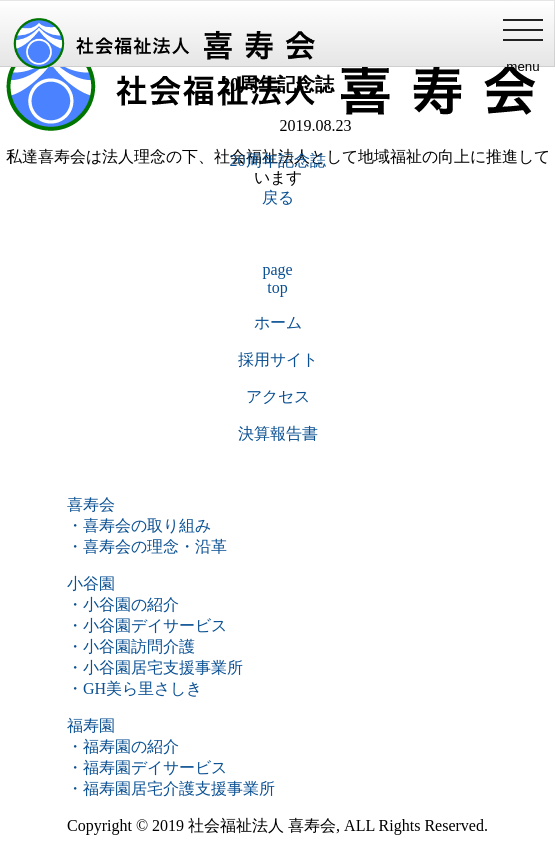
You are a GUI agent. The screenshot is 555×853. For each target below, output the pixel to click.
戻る (278, 197)
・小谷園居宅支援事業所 (155, 667)
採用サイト (278, 359)
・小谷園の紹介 (123, 604)
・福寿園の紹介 (123, 746)
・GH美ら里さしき (134, 688)
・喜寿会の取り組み (139, 525)
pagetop (277, 278)
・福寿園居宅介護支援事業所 (171, 788)
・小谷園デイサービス (147, 625)
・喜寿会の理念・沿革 (147, 546)
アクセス (278, 396)
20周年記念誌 (278, 160)
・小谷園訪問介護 (131, 646)
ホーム (278, 322)
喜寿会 (91, 504)
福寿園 (91, 725)
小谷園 (91, 583)
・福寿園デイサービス (147, 767)
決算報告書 (278, 433)
